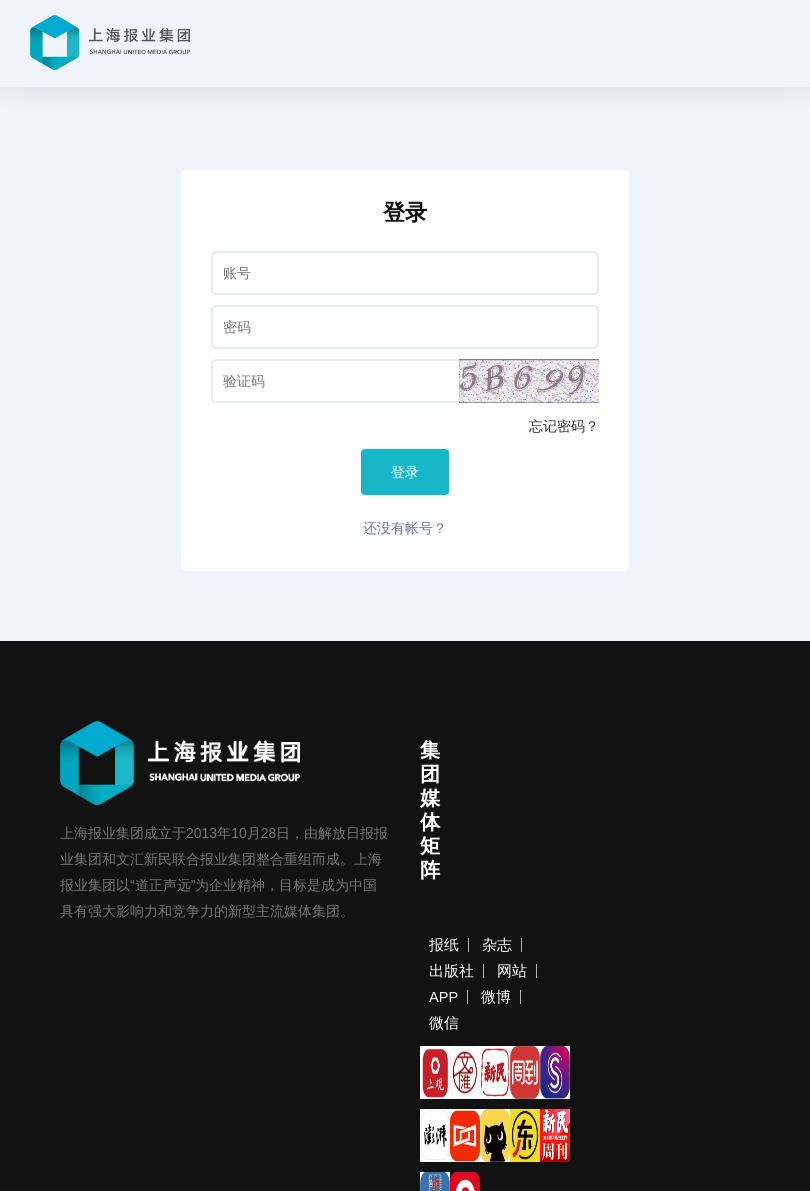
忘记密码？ (564, 426)
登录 (405, 472)
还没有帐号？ (405, 528)
